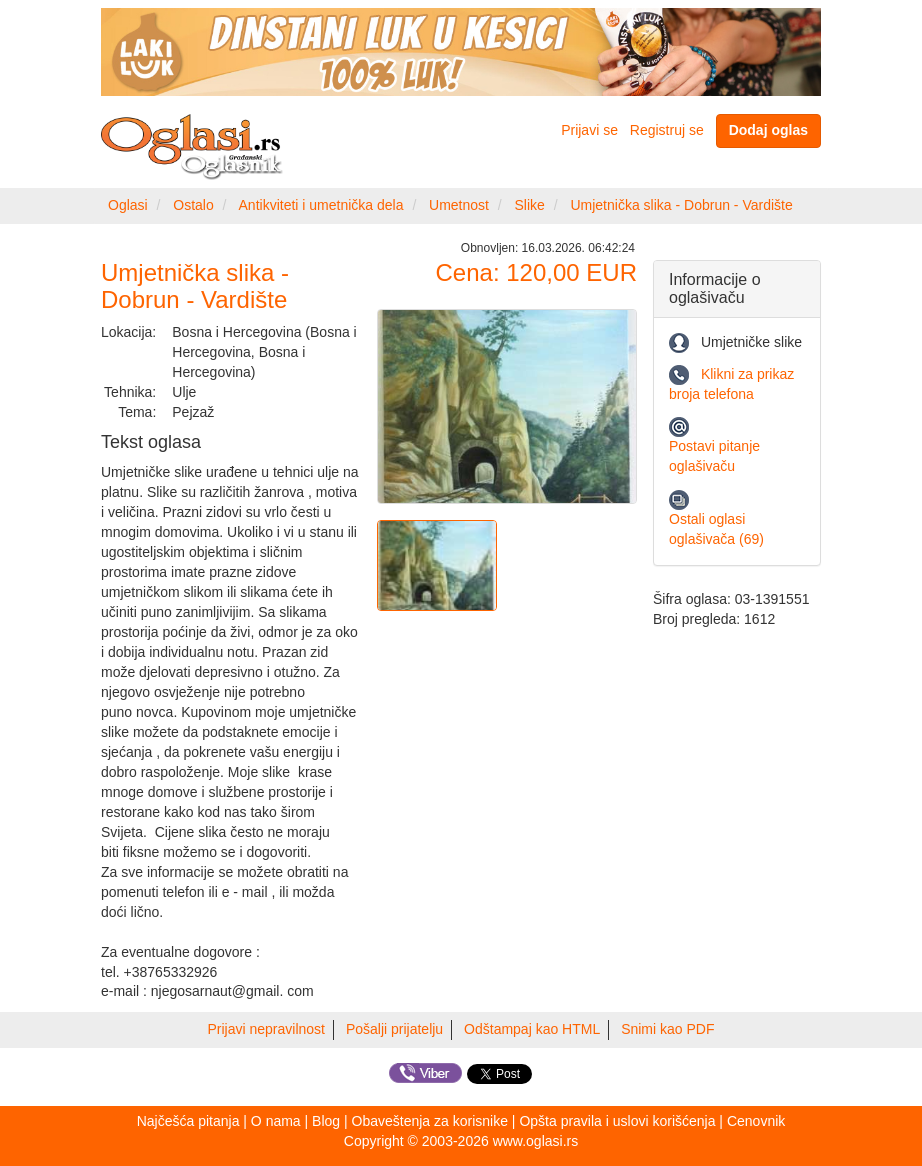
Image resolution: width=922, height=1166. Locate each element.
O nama (276, 1121)
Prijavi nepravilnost (267, 1029)
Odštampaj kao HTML (532, 1029)
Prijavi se (589, 130)
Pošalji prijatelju (394, 1029)
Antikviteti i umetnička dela (321, 205)
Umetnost (459, 205)
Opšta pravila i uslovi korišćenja (617, 1121)
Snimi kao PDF (667, 1029)
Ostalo (193, 205)
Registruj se (667, 130)
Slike (530, 205)
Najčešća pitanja (188, 1121)
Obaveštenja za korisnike (430, 1121)
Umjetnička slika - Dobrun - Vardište (681, 205)
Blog (326, 1121)
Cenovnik (756, 1121)
